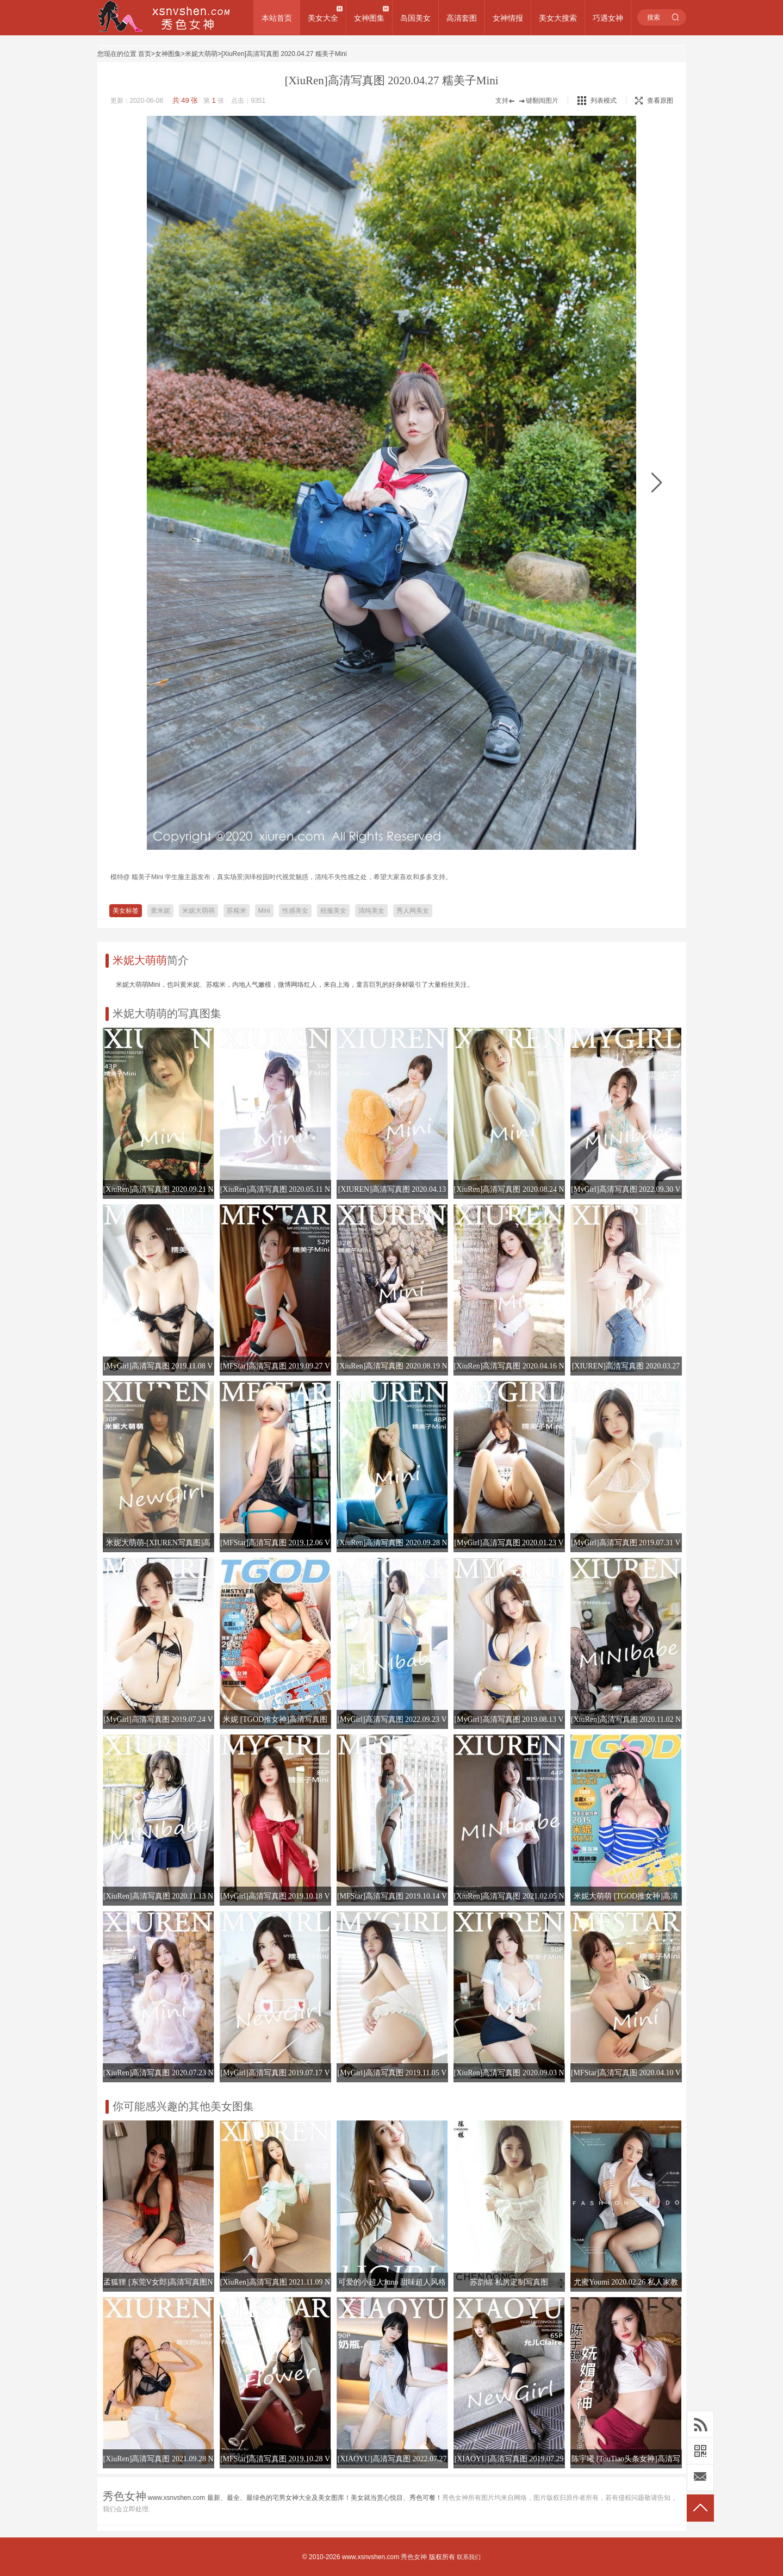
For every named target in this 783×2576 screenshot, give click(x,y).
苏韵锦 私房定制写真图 (509, 2282)
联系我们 (469, 2557)
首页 (144, 54)
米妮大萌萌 (201, 54)
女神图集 (369, 18)
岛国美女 (415, 18)
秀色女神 (414, 2557)
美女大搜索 (558, 18)
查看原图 (654, 100)
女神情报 (508, 18)
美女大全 (323, 18)
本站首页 (277, 18)
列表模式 (604, 100)
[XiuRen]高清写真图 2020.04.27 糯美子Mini (284, 54)
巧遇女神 (608, 18)
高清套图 (461, 18)
